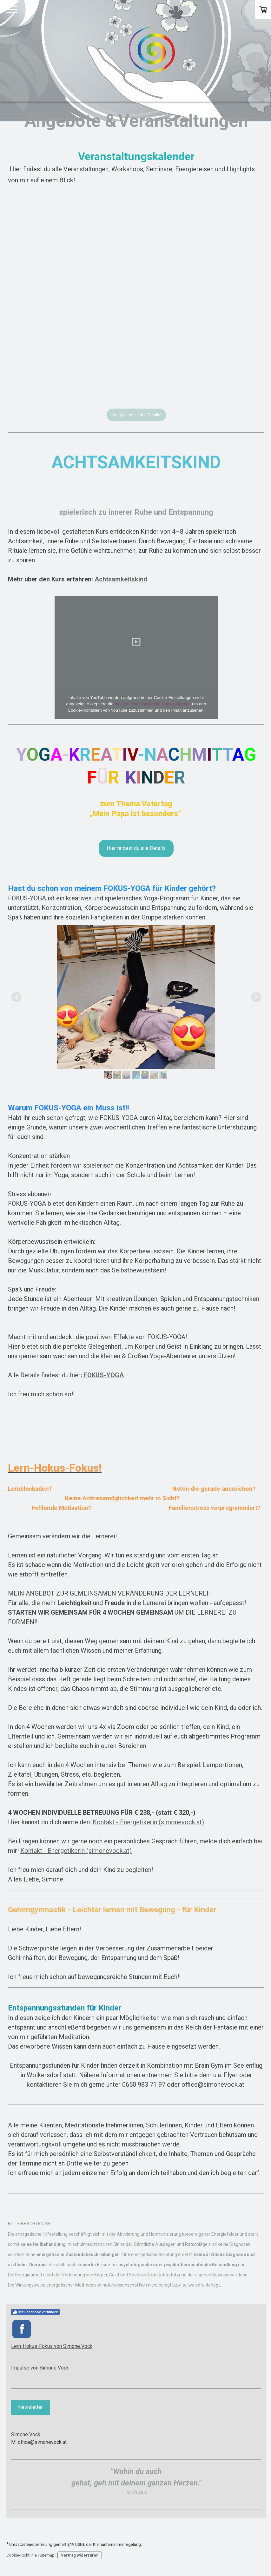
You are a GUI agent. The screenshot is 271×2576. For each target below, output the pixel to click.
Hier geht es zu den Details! (136, 414)
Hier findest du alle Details (136, 848)
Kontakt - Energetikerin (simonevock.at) (148, 1822)
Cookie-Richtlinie (21, 2557)
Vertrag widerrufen (79, 2557)
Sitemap (47, 2557)
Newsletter (30, 2409)
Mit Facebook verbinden (35, 2312)
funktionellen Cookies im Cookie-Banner (152, 704)
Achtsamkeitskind (121, 579)
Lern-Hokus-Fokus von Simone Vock (51, 2348)
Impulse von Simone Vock (40, 2369)
